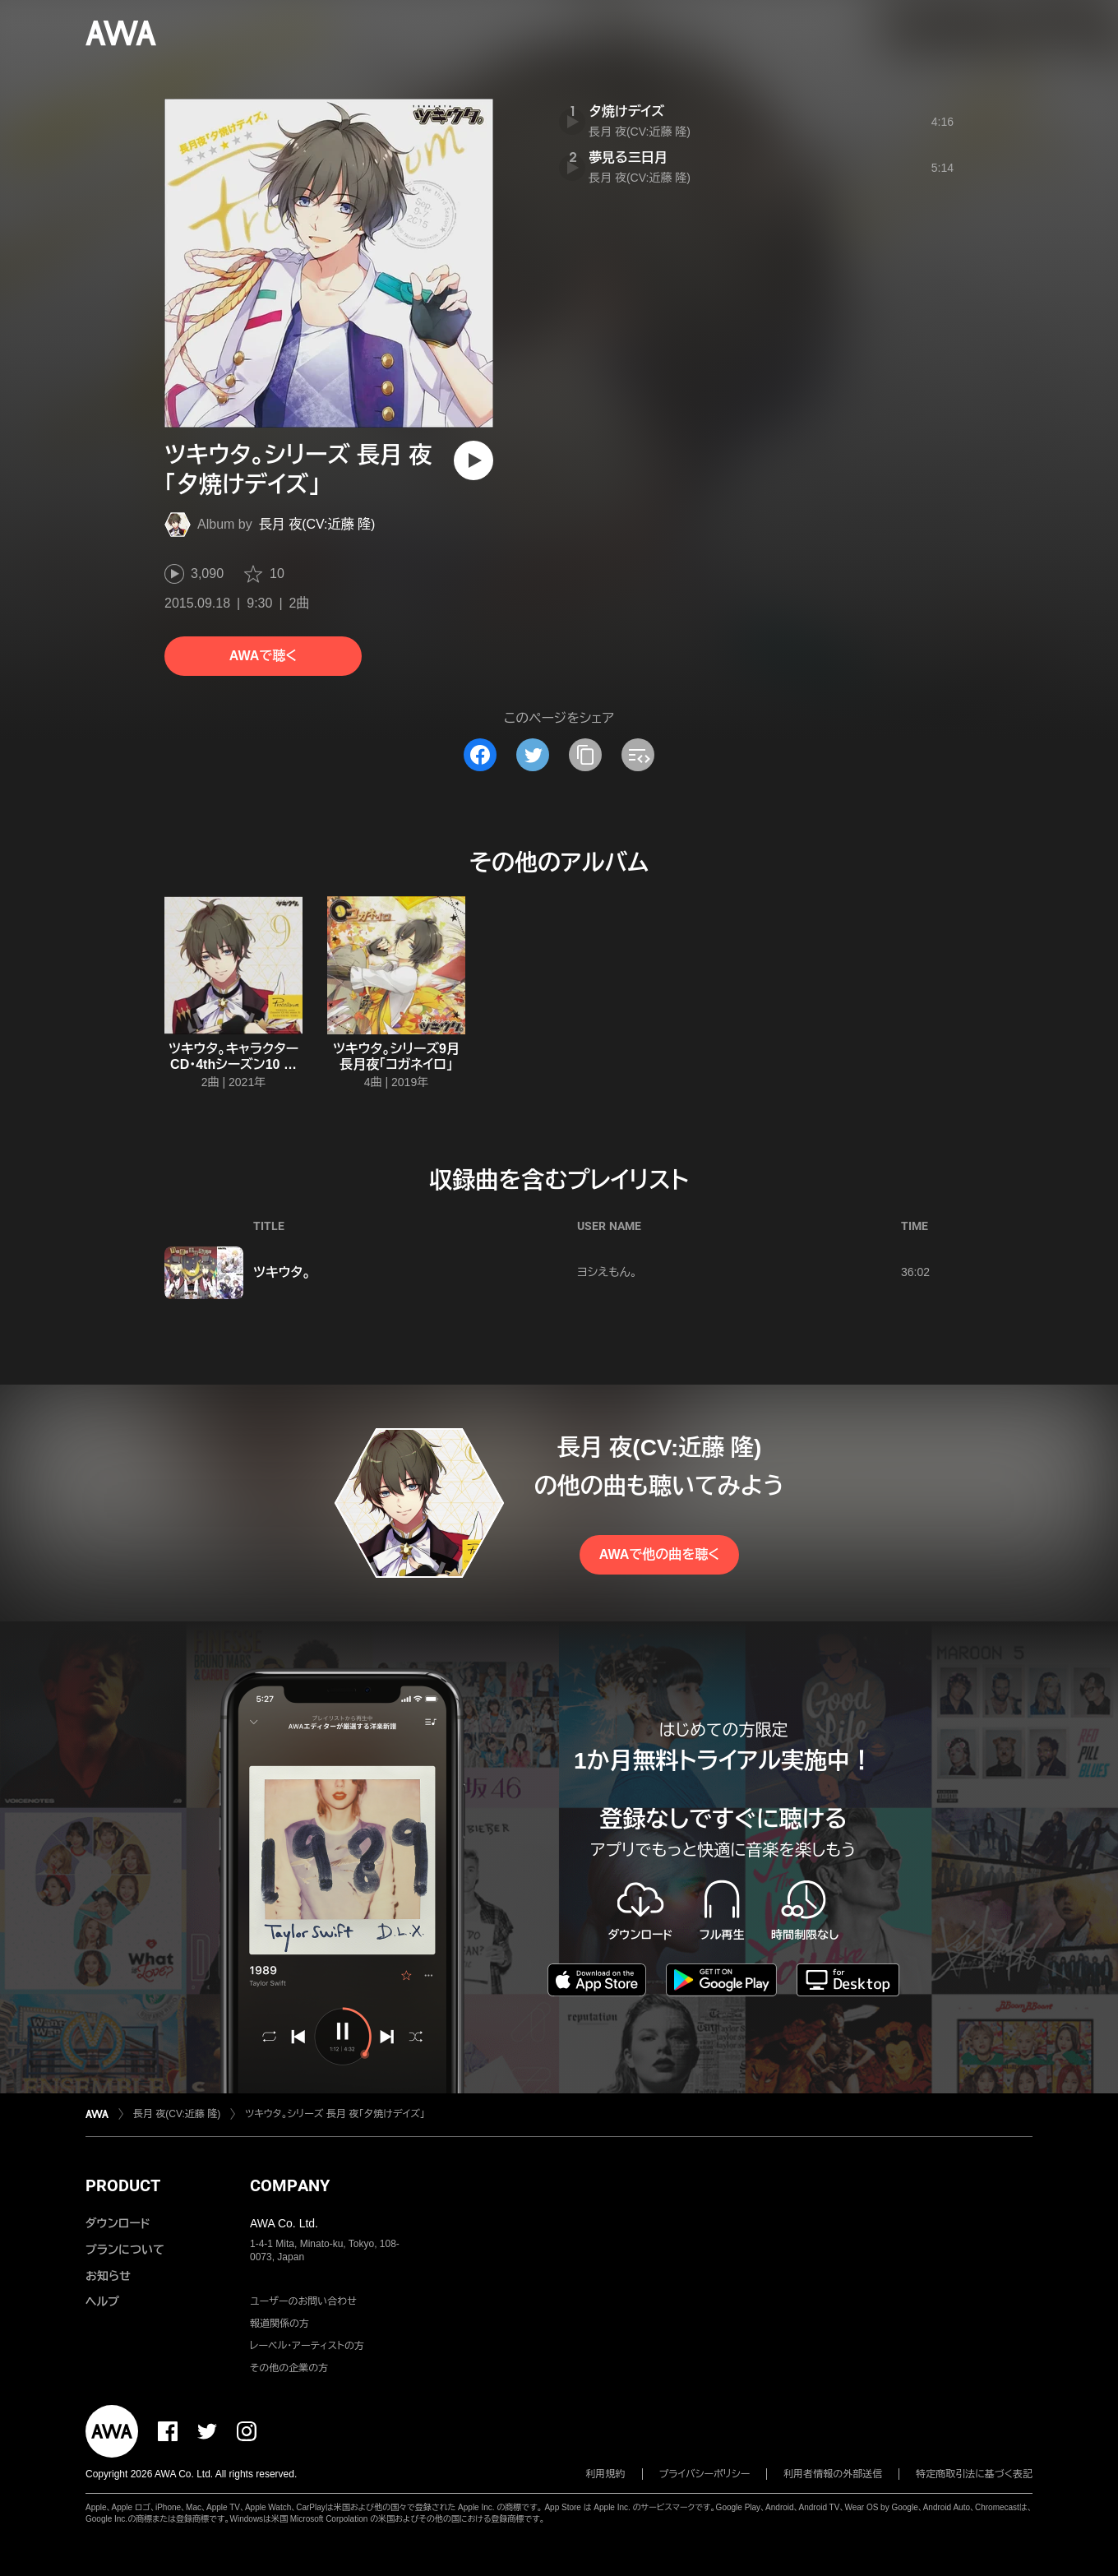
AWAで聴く (263, 656)
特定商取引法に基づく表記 (974, 2474)
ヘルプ (102, 2301)
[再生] (473, 460)
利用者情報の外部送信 (832, 2474)
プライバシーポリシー (705, 2474)
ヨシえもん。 (607, 1272)
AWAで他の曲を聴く (659, 1554)
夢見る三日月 (628, 157)
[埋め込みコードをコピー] (637, 754)
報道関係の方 (279, 2323)
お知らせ (108, 2275)
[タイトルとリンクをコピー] (585, 754)
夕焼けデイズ (626, 111)
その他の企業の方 (289, 2368)
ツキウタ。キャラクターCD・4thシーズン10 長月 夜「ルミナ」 (233, 1064)
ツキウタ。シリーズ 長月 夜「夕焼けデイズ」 (335, 2114)
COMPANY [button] (290, 2185)
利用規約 (606, 2474)
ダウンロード (117, 2223)
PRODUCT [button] (122, 2185)
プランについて (124, 2249)
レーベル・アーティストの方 (307, 2346)
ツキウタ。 (282, 1272)
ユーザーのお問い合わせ (303, 2301)
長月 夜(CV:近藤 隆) (317, 524)
